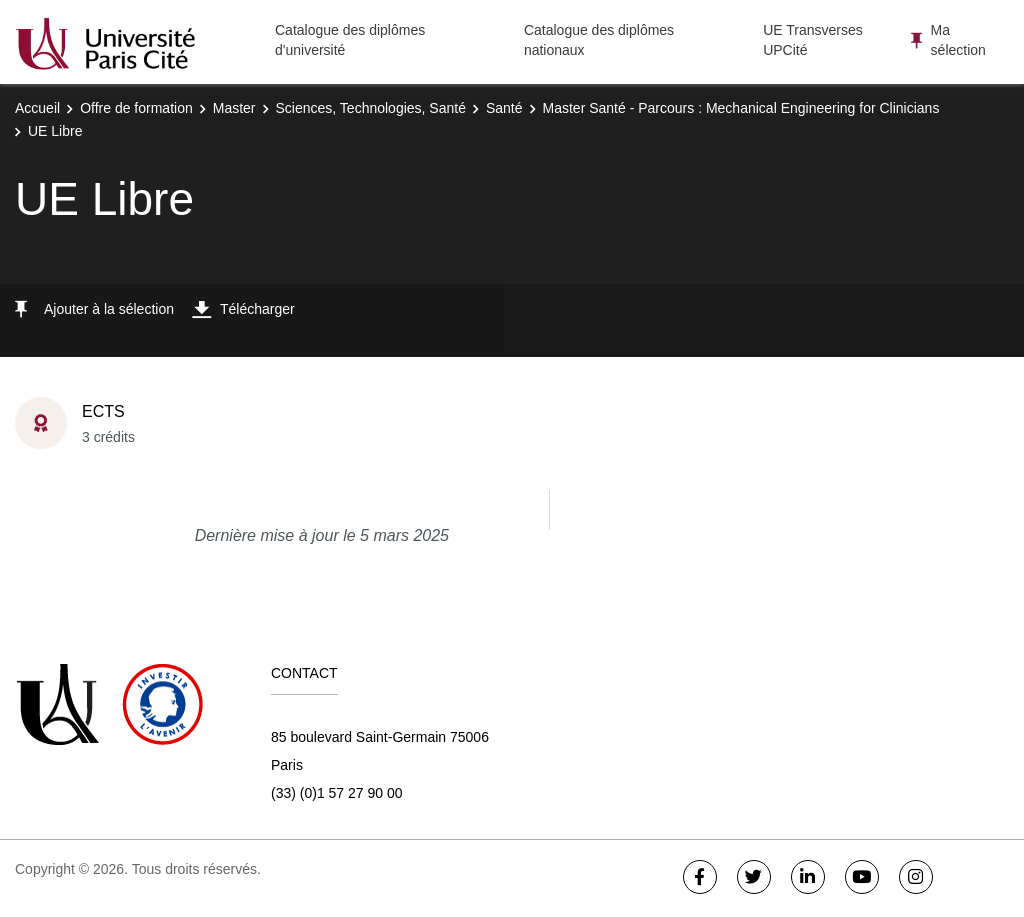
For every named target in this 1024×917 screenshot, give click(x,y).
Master (234, 108)
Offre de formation (136, 108)
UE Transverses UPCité (813, 40)
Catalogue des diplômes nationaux (599, 40)
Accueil (37, 108)
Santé (504, 108)
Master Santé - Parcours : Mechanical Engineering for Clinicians (741, 108)
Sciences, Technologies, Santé (371, 108)
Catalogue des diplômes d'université (350, 40)
